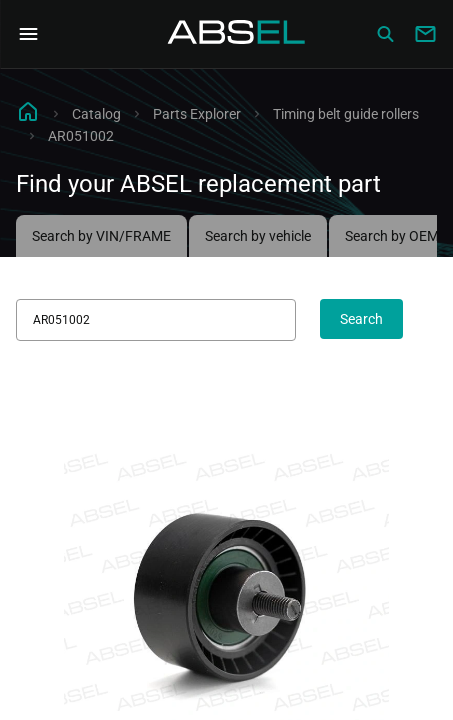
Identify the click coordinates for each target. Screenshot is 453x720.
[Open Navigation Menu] (28, 34)
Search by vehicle (258, 236)
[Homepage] (237, 34)
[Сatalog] (385, 34)
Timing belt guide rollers (346, 114)
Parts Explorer (197, 114)
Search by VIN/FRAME (101, 236)
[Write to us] (425, 34)
